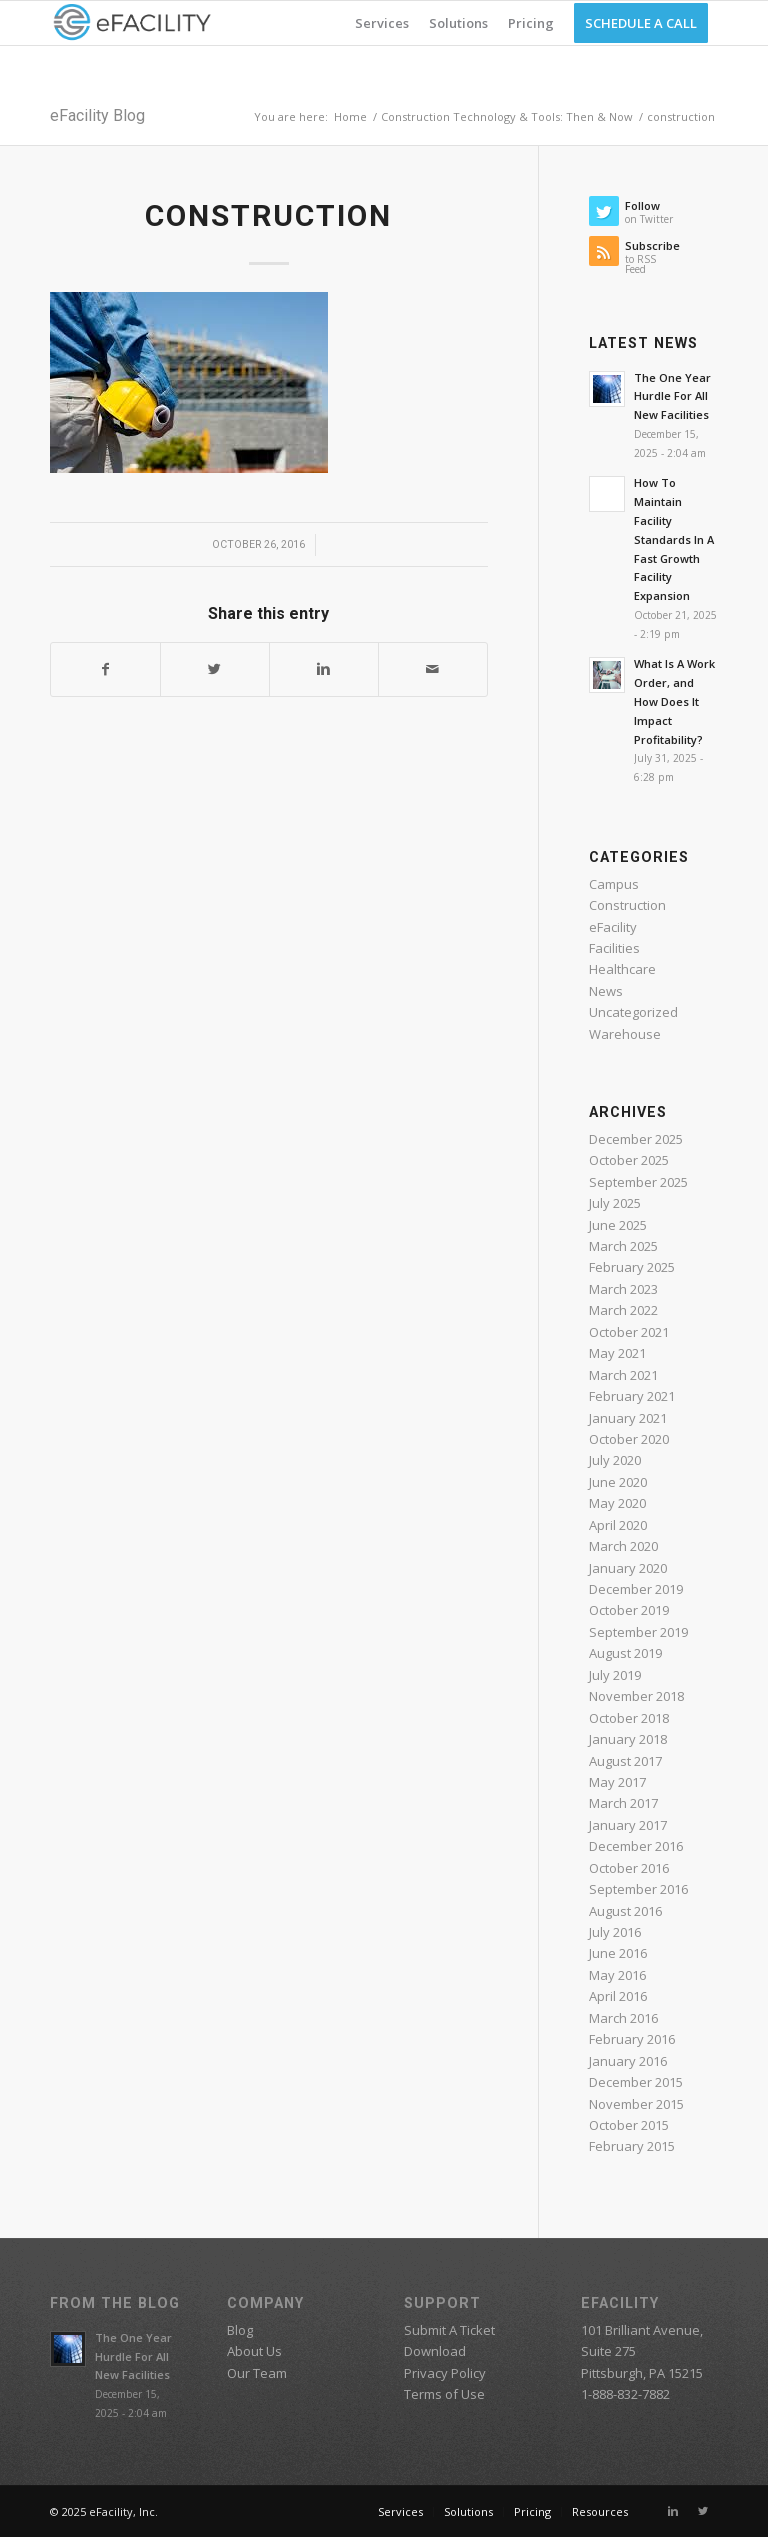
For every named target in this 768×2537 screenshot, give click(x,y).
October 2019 (629, 1610)
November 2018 (636, 1696)
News (606, 991)
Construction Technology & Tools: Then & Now (507, 116)
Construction (627, 905)
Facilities (614, 948)
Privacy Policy (445, 2373)
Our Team (257, 2373)
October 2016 (629, 1868)
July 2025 (615, 1203)
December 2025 (636, 1139)
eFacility (613, 927)
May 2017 (617, 1782)
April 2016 (618, 1996)
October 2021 (629, 1332)
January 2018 (628, 1739)
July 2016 (615, 1932)
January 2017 (628, 1825)
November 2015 (636, 2104)
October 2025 (629, 1160)
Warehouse (625, 1034)
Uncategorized (633, 1012)
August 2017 (625, 1761)
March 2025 (623, 1246)
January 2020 (628, 1568)
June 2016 (618, 1953)
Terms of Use (444, 2394)
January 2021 (628, 1418)
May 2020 (617, 1503)
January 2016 (628, 2061)
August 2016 (625, 1911)
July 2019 (615, 1675)
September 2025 (638, 1182)
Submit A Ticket (449, 2330)
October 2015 (629, 2125)
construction (268, 215)
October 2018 (629, 1718)
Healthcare (622, 969)
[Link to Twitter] (703, 2511)
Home (350, 116)
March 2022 (623, 1310)
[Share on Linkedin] (324, 669)
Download (435, 2351)
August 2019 (625, 1653)
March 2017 (623, 1803)
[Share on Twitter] (215, 669)
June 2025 (618, 1225)
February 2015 (632, 2146)
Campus (614, 884)
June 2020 (618, 1482)
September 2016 (638, 1889)
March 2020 (623, 1546)
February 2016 (632, 2039)
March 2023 (623, 1289)
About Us (254, 2351)
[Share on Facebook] (105, 669)
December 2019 (636, 1589)
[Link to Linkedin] (673, 2511)
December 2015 (636, 2082)
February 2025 (632, 1267)
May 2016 (617, 1975)
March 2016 (623, 2018)
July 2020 (615, 1460)
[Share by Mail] (433, 669)
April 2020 (618, 1525)
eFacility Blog (97, 115)
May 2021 (617, 1353)
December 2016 (636, 1846)
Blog (240, 2330)
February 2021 (632, 1396)
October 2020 (629, 1439)
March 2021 (623, 1375)
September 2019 (638, 1632)
